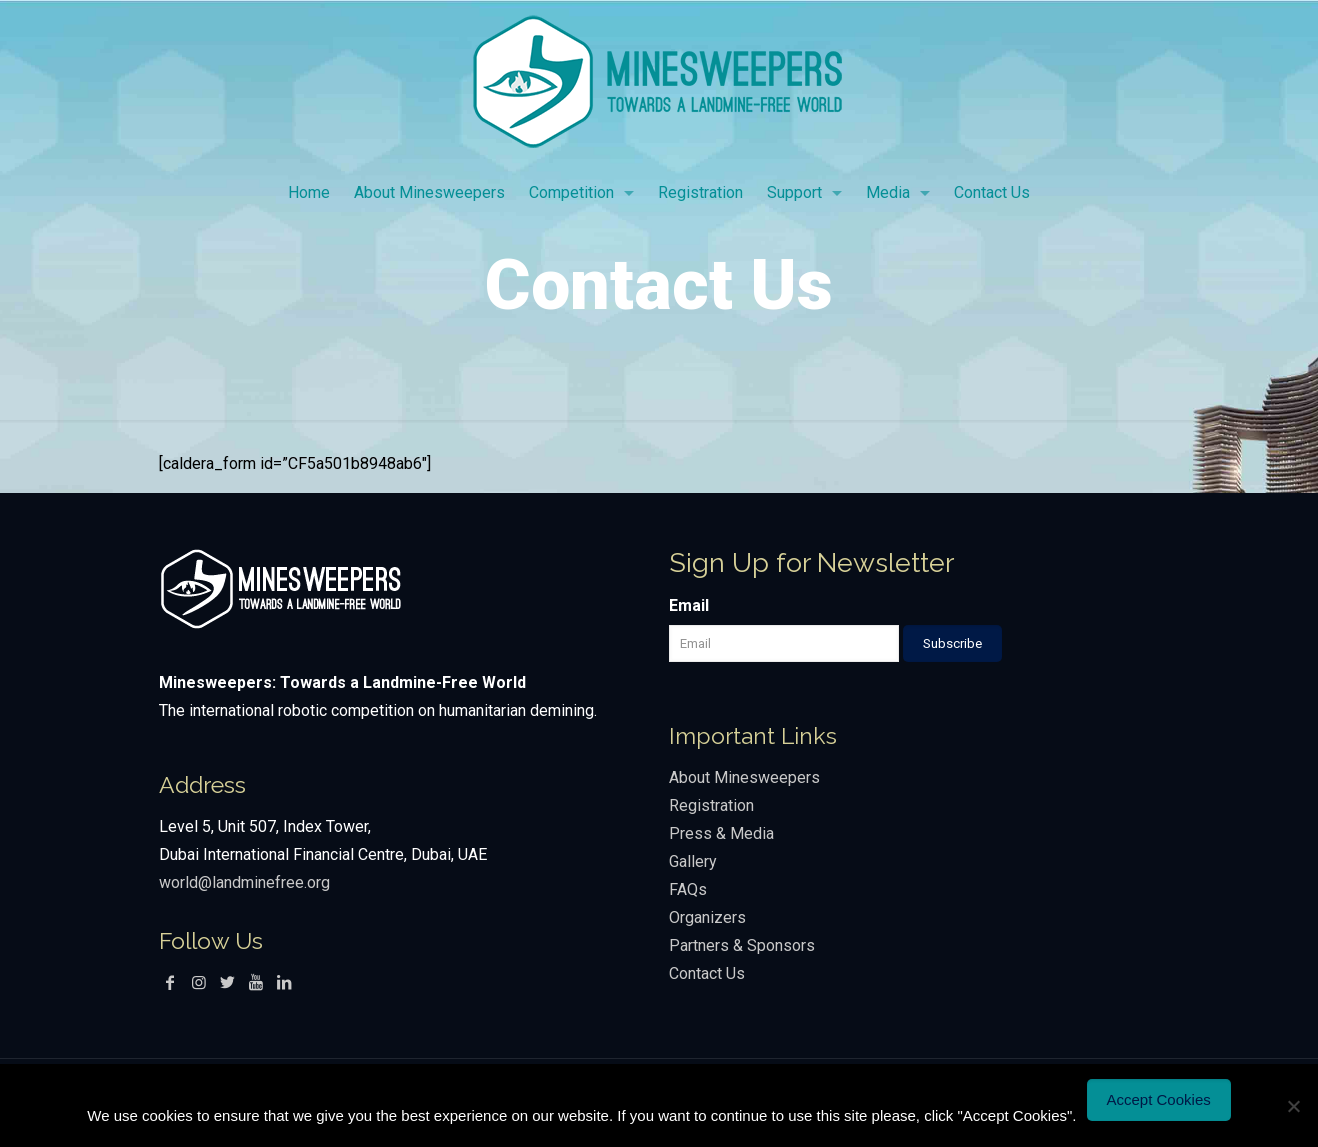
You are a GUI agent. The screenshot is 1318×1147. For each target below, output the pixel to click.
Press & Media (721, 833)
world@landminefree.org (244, 882)
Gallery (693, 861)
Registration (711, 805)
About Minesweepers (746, 777)
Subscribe (952, 643)
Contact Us (707, 973)
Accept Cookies (1159, 1099)
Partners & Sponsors (742, 945)
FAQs (688, 889)
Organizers (707, 917)
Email (689, 605)
